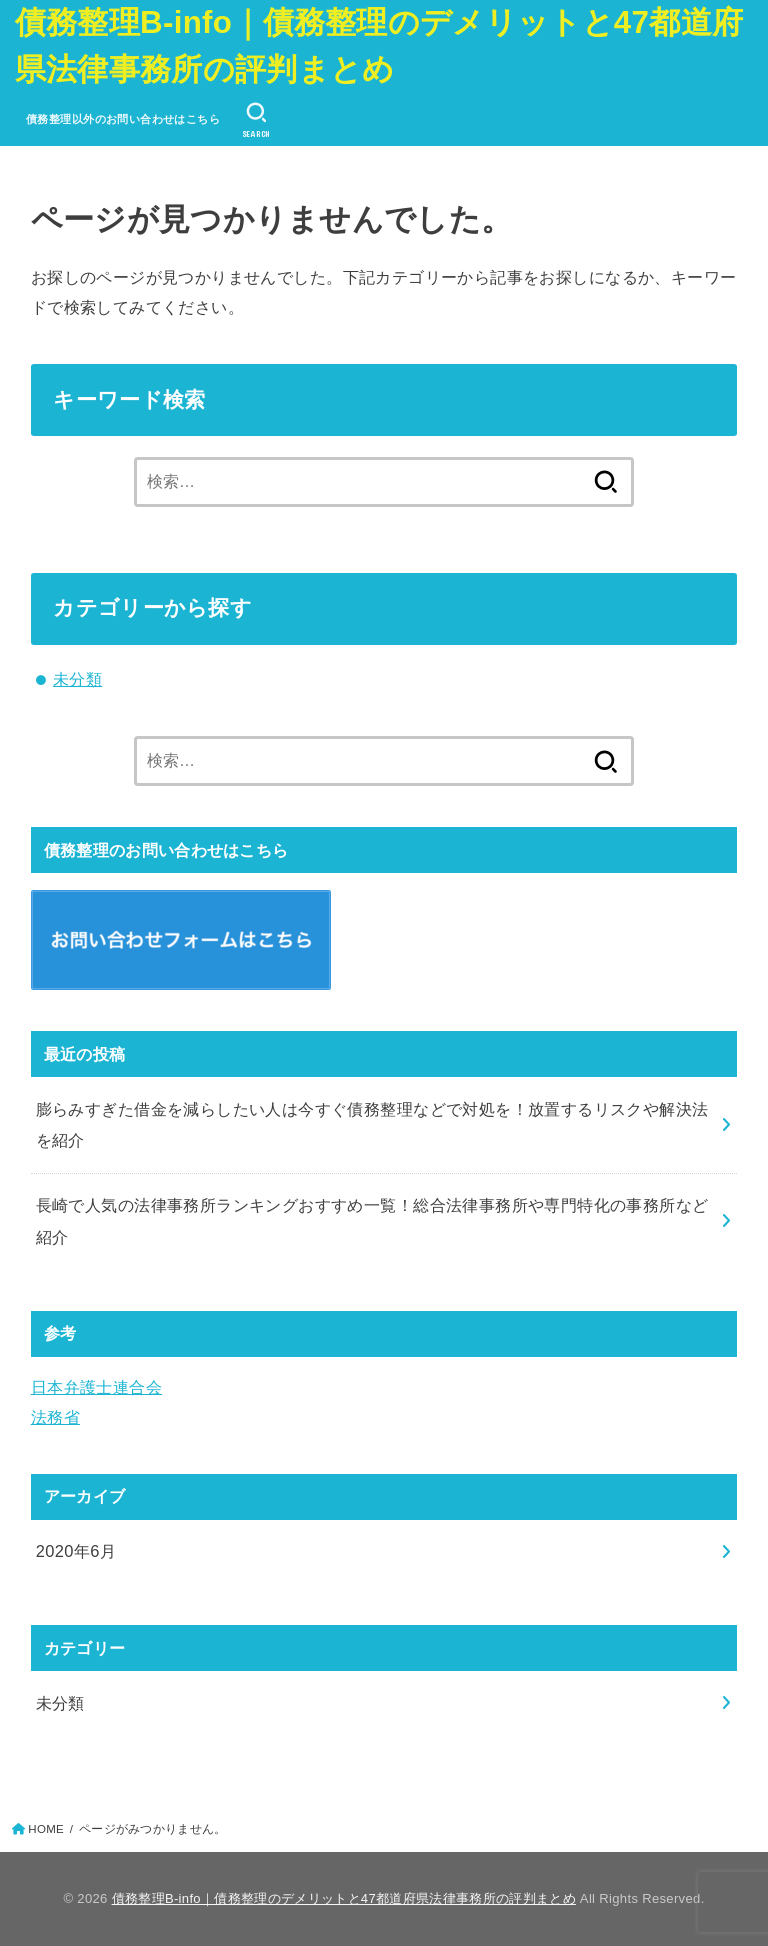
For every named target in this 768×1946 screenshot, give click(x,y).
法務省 (55, 1417)
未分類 (77, 679)
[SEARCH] (255, 120)
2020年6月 (76, 1551)
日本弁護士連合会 (96, 1387)
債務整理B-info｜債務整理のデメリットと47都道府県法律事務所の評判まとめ (379, 46)
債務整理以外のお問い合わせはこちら (123, 119)
